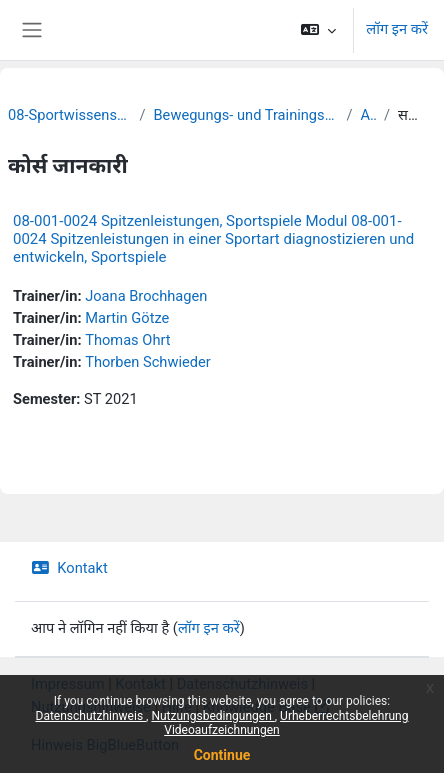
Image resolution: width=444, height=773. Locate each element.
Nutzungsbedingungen (212, 716)
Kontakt (69, 568)
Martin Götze (127, 318)
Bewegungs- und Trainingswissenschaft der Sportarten (246, 115)
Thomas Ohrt (127, 340)
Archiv (367, 115)
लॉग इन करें (397, 29)
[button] (318, 30)
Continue (222, 755)
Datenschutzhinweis (91, 716)
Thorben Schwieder (148, 362)
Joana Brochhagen (146, 296)
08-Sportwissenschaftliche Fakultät (69, 115)
